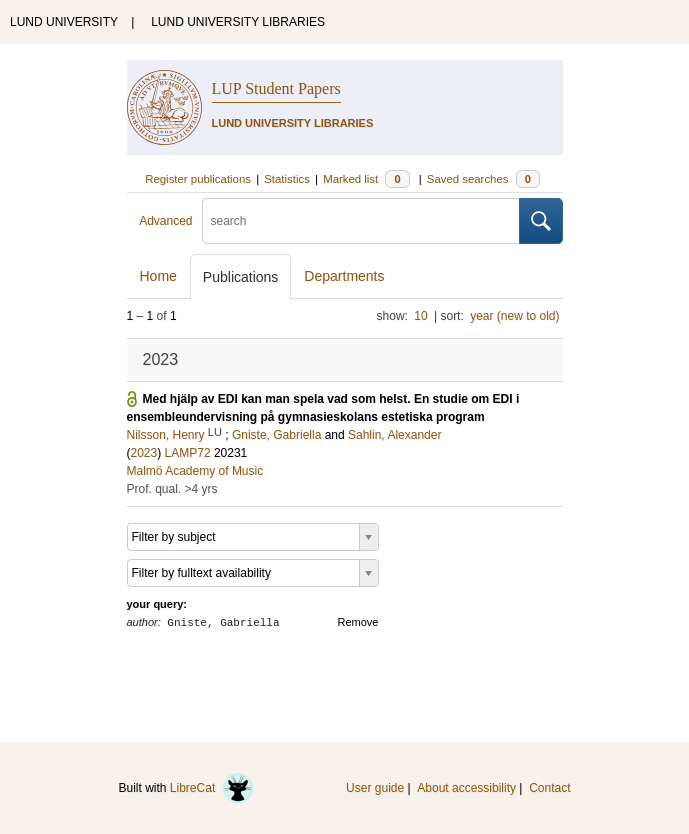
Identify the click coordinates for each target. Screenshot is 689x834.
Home (158, 276)
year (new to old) (514, 316)
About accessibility (466, 788)
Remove (358, 622)
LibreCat (212, 788)
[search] (361, 221)
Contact (549, 788)
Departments (344, 276)
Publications (241, 277)
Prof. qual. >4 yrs (172, 489)
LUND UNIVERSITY (64, 22)
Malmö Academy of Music (195, 471)
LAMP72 (188, 453)
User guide (375, 788)
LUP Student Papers (276, 88)
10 (420, 316)
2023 (144, 453)
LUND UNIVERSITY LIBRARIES (238, 22)
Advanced (165, 221)
